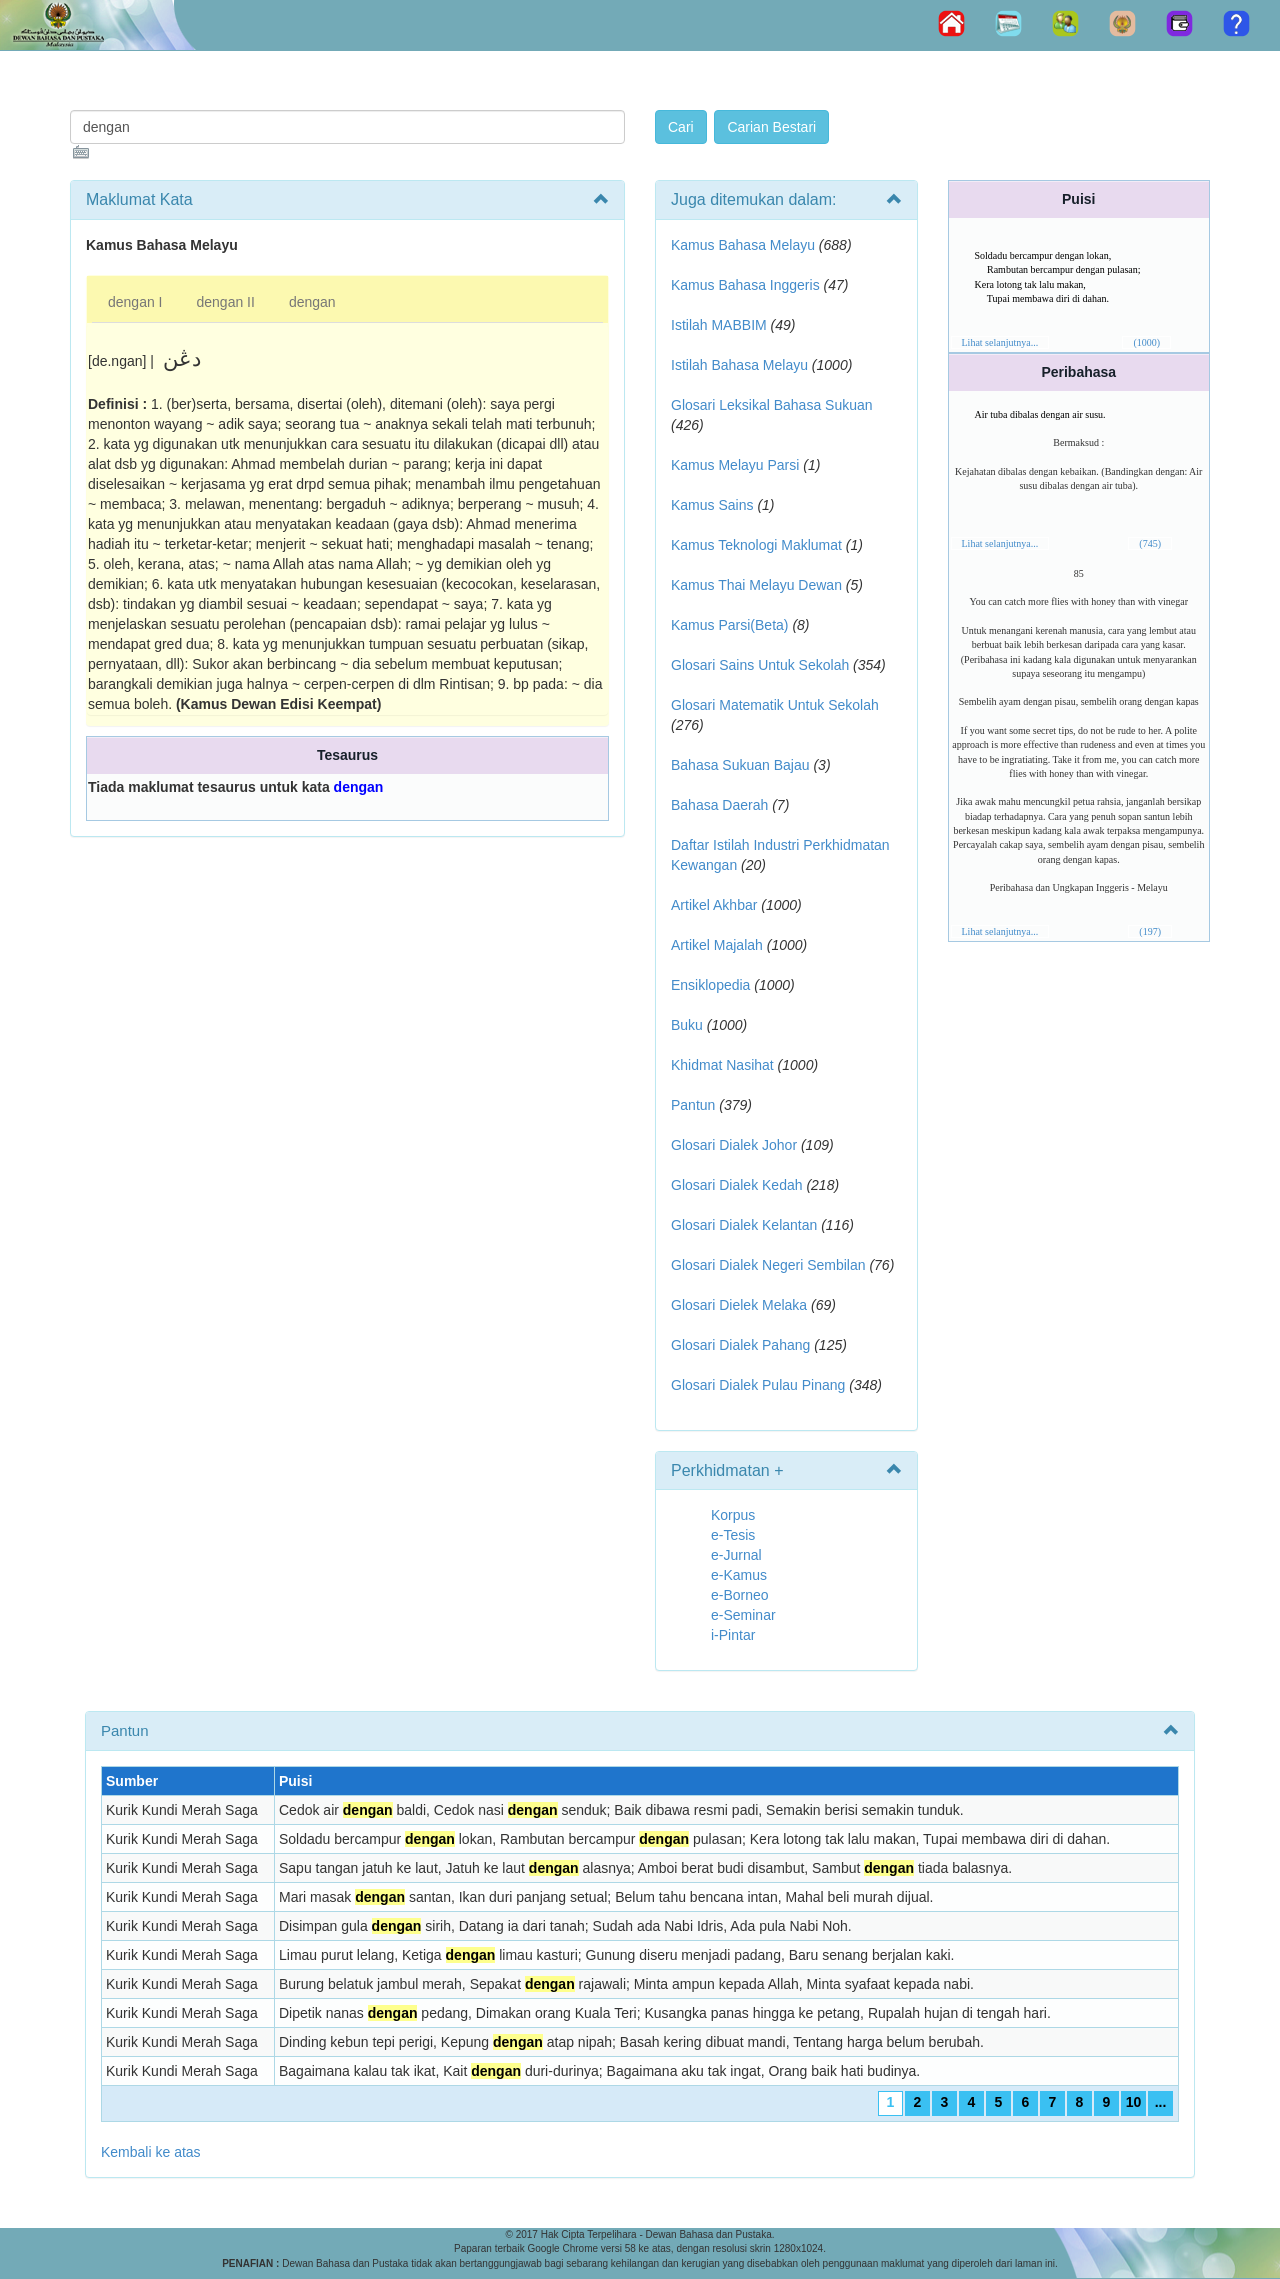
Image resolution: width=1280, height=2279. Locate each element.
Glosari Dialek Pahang (740, 1345)
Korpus (733, 1515)
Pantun (693, 1105)
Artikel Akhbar (714, 905)
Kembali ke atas (151, 2152)
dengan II (226, 302)
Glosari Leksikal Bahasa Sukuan (772, 405)
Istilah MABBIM (719, 325)
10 (1134, 2102)
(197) (1150, 931)
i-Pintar (733, 1635)
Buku (687, 1025)
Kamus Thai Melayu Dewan (756, 585)
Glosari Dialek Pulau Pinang (758, 1385)
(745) (1150, 543)
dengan (312, 302)
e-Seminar (743, 1615)
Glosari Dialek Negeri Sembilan (768, 1265)
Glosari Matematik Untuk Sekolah (775, 705)
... (1161, 2102)
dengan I (135, 302)
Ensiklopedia (710, 985)
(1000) (1146, 342)
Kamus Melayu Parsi (735, 465)
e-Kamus (739, 1575)
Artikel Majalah (717, 945)
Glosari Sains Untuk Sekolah (760, 665)
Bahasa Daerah (719, 805)
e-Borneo (740, 1595)
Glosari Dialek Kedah (737, 1185)
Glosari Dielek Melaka (739, 1305)
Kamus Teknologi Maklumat (756, 545)
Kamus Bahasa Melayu (745, 245)
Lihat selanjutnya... (1000, 342)
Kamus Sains (712, 505)
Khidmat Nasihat (722, 1065)
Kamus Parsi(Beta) (729, 625)
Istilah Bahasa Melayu (739, 365)
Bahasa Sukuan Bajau (740, 765)
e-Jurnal (736, 1555)
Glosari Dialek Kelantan (744, 1225)
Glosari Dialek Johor (734, 1145)
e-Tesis (733, 1535)
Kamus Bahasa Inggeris (745, 285)
